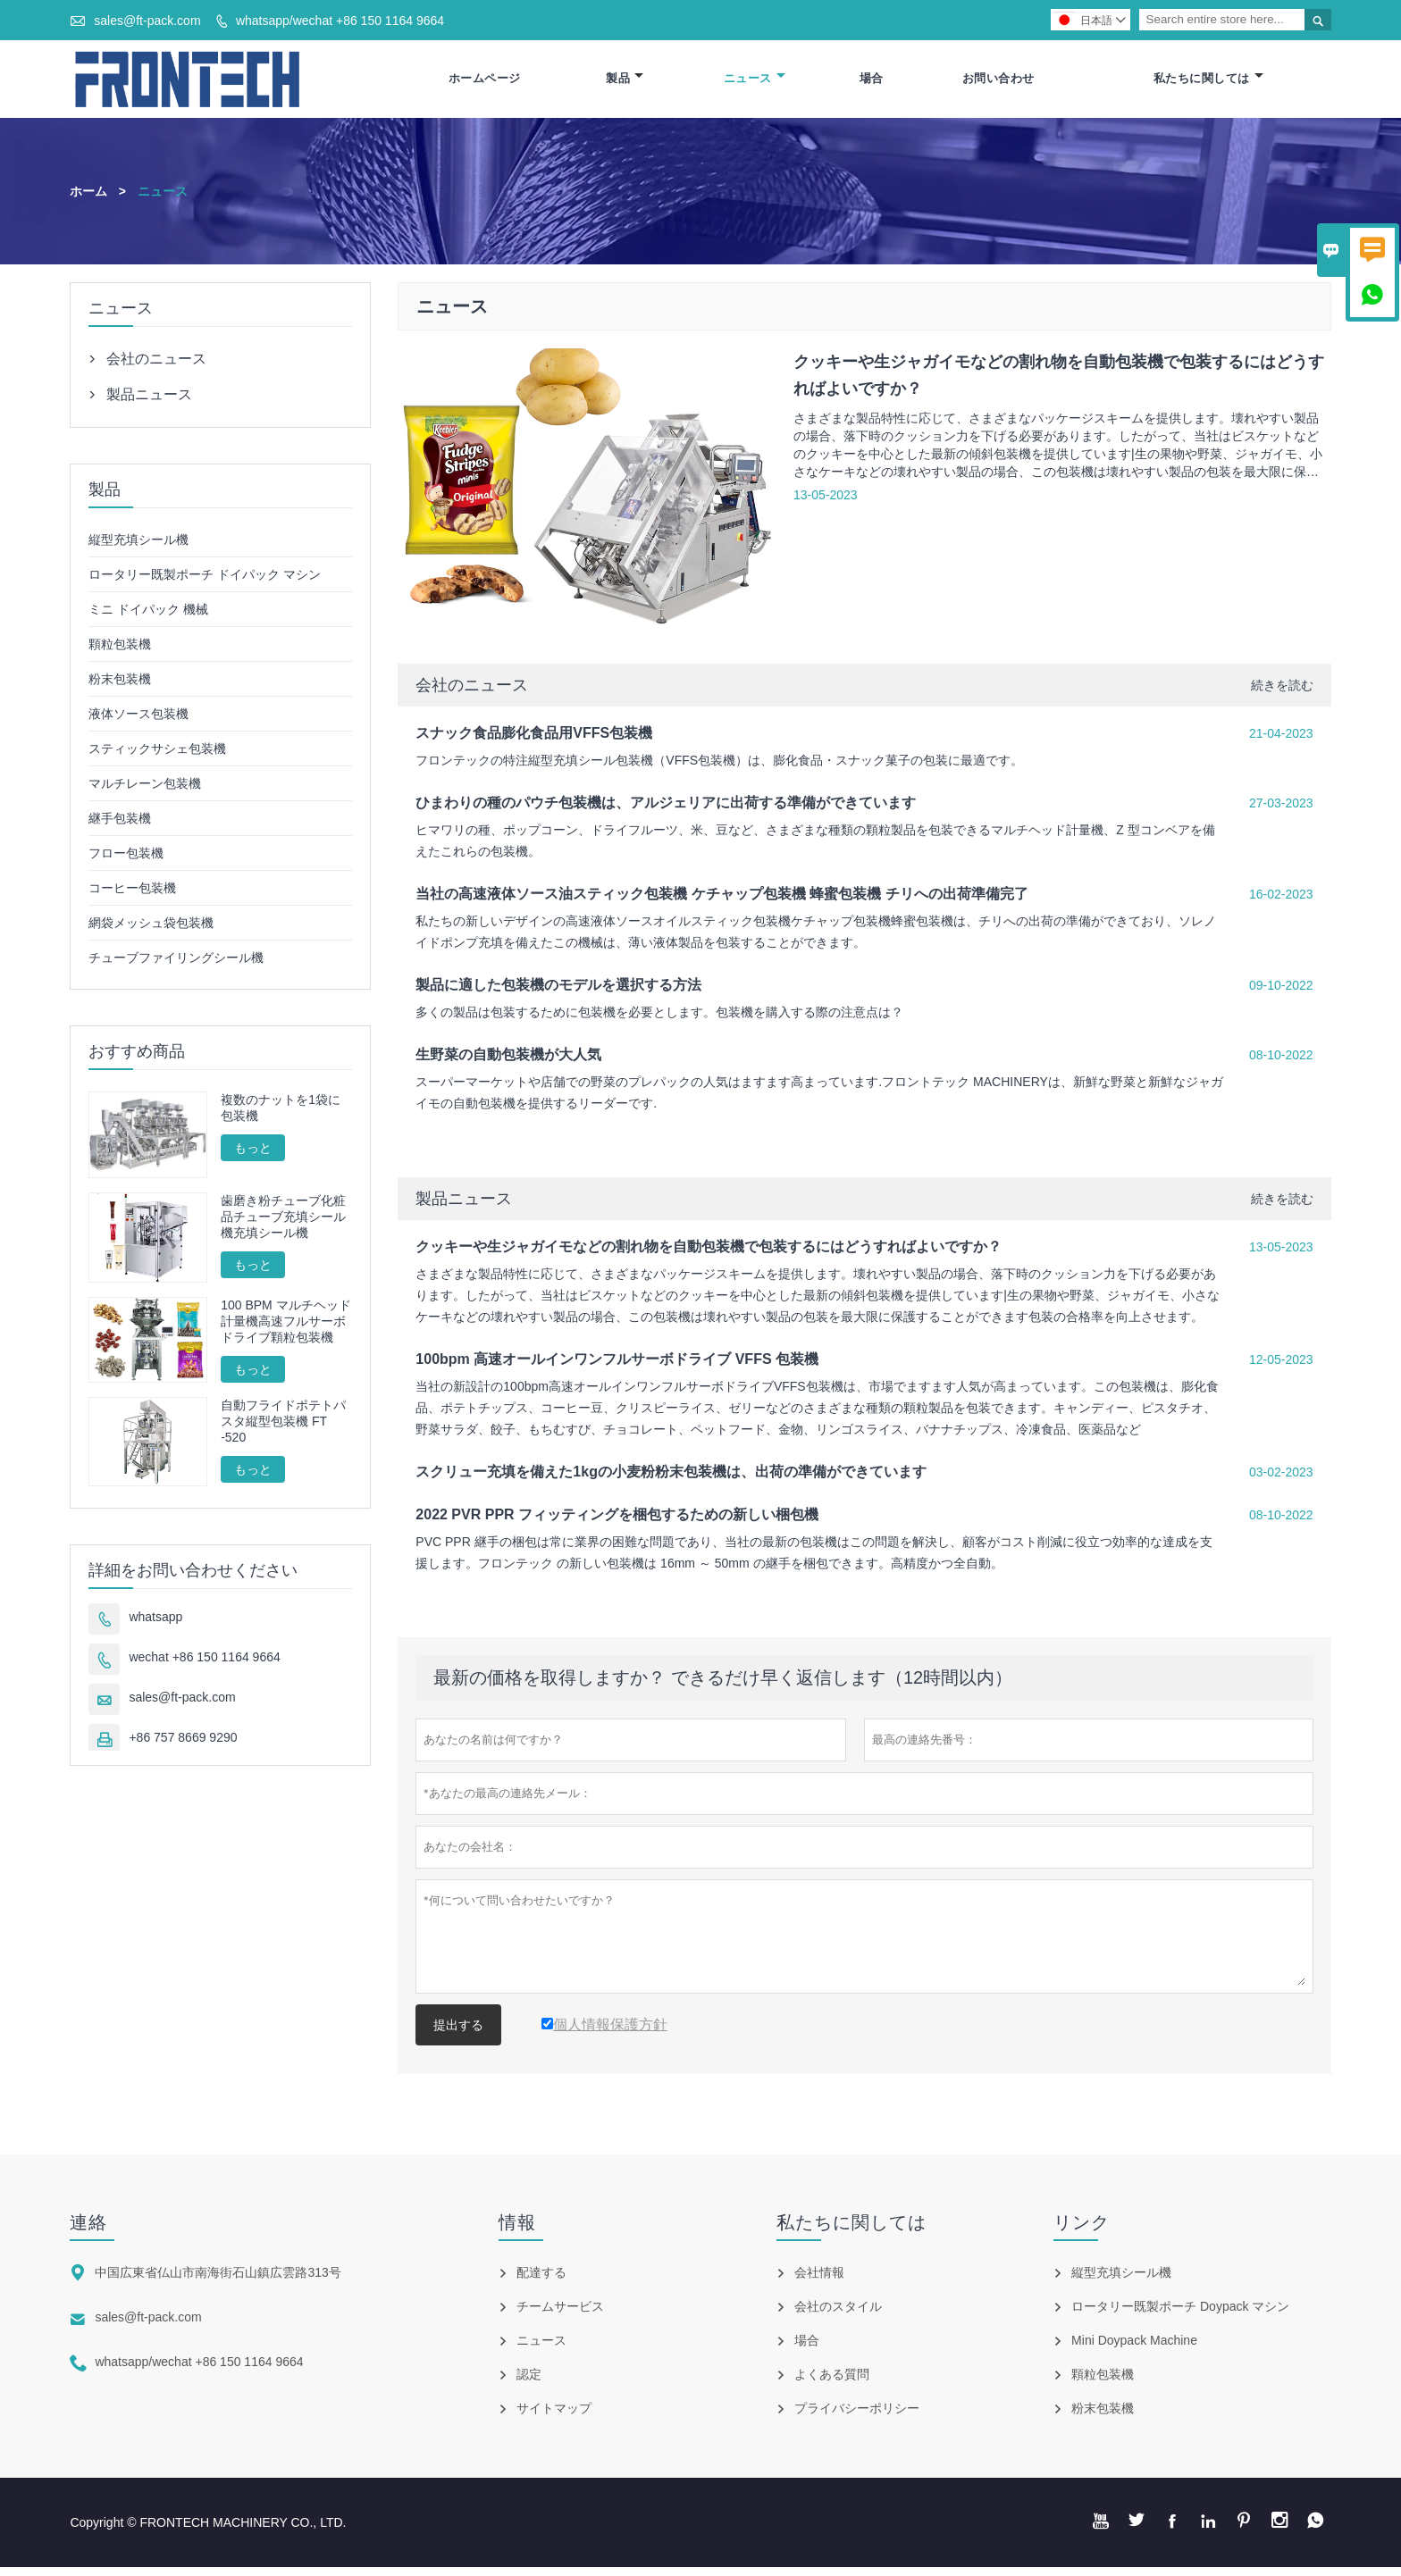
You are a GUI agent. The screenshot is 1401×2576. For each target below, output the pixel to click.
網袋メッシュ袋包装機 (151, 931)
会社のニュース (471, 694)
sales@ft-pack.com (147, 20)
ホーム (88, 199)
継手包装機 (119, 826)
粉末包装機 (119, 687)
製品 (624, 82)
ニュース (754, 82)
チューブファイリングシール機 (176, 965)
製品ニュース (463, 1208)
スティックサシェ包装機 (157, 756)
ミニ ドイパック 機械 (148, 617)
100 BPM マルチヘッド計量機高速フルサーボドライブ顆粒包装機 (285, 1329)
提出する (458, 2034)
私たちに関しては (1208, 82)
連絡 (88, 2231)
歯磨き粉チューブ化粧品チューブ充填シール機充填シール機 (283, 1225)
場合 (872, 82)
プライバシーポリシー (856, 2417)
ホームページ (485, 82)
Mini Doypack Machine (1134, 2349)
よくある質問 (831, 2383)
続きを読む (1282, 694)
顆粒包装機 (119, 652)
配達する (541, 2281)
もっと (253, 1156)
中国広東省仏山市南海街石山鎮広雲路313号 (217, 2281)
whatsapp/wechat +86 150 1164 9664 (340, 20)
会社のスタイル (838, 2315)
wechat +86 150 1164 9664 (204, 1665)
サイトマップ (553, 2417)
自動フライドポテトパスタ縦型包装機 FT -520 (283, 1429)
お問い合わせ (998, 82)
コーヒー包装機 (132, 896)
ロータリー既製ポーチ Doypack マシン (1180, 2315)
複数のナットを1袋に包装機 (280, 1115)
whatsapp (155, 1625)
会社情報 (819, 2281)
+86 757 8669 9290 (183, 1745)
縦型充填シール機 (138, 547)
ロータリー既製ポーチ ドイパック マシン (204, 582)
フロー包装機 (126, 861)
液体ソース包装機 (138, 722)
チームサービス (560, 2315)
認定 (528, 2383)
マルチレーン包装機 (144, 791)
